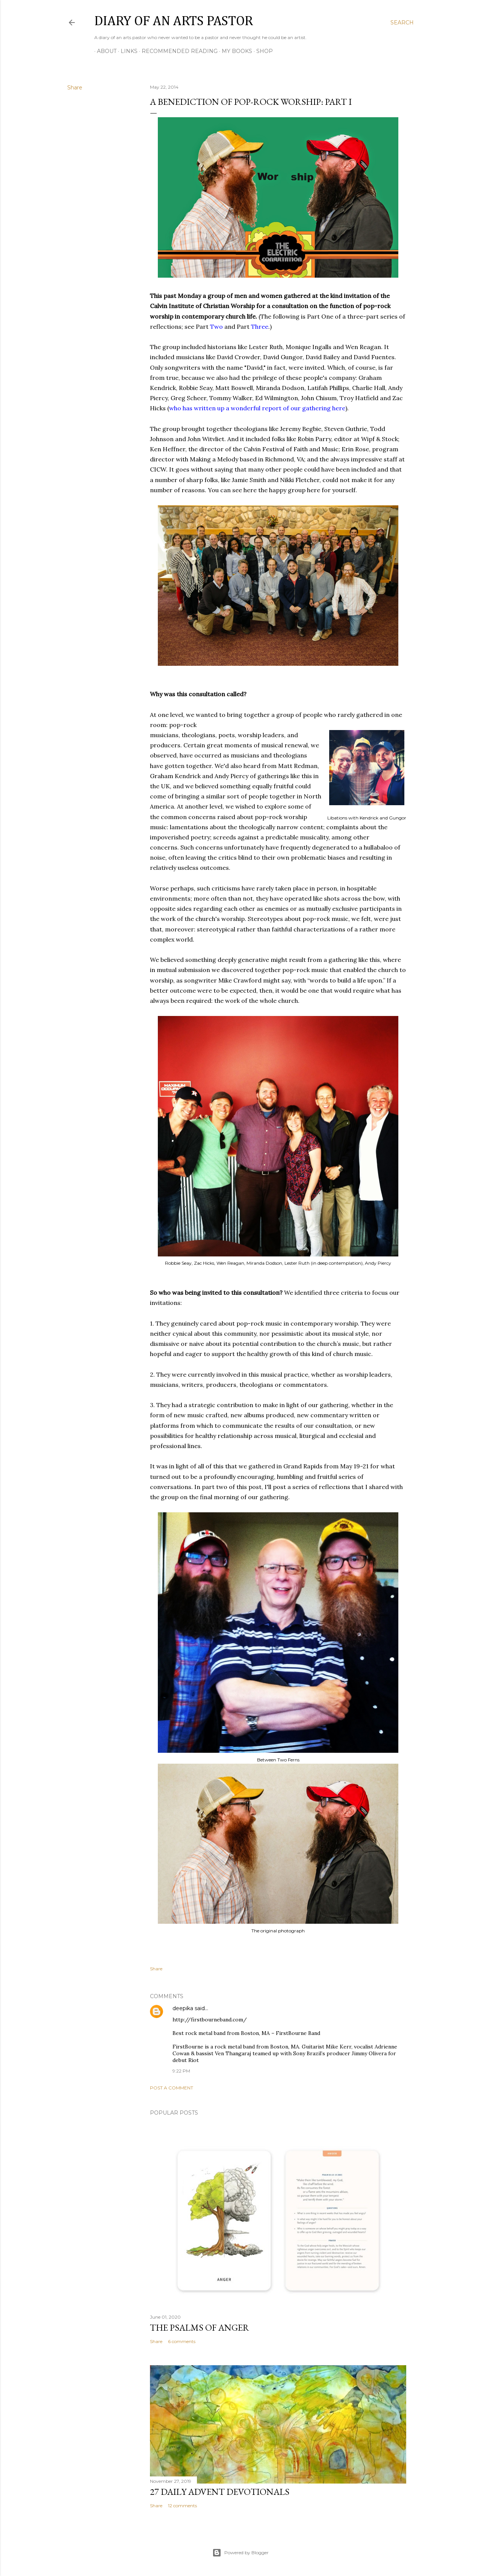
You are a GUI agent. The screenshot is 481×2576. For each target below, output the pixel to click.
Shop (262, 51)
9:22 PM (181, 2071)
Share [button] (74, 87)
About (104, 51)
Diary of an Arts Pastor (173, 21)
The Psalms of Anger (199, 2327)
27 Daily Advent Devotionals (219, 2491)
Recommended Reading (177, 51)
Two (216, 326)
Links (126, 51)
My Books (234, 51)
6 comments (181, 2341)
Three (259, 326)
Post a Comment (171, 2088)
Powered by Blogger (240, 2552)
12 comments (182, 2505)
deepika (182, 2008)
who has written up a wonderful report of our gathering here (257, 408)
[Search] (402, 23)
